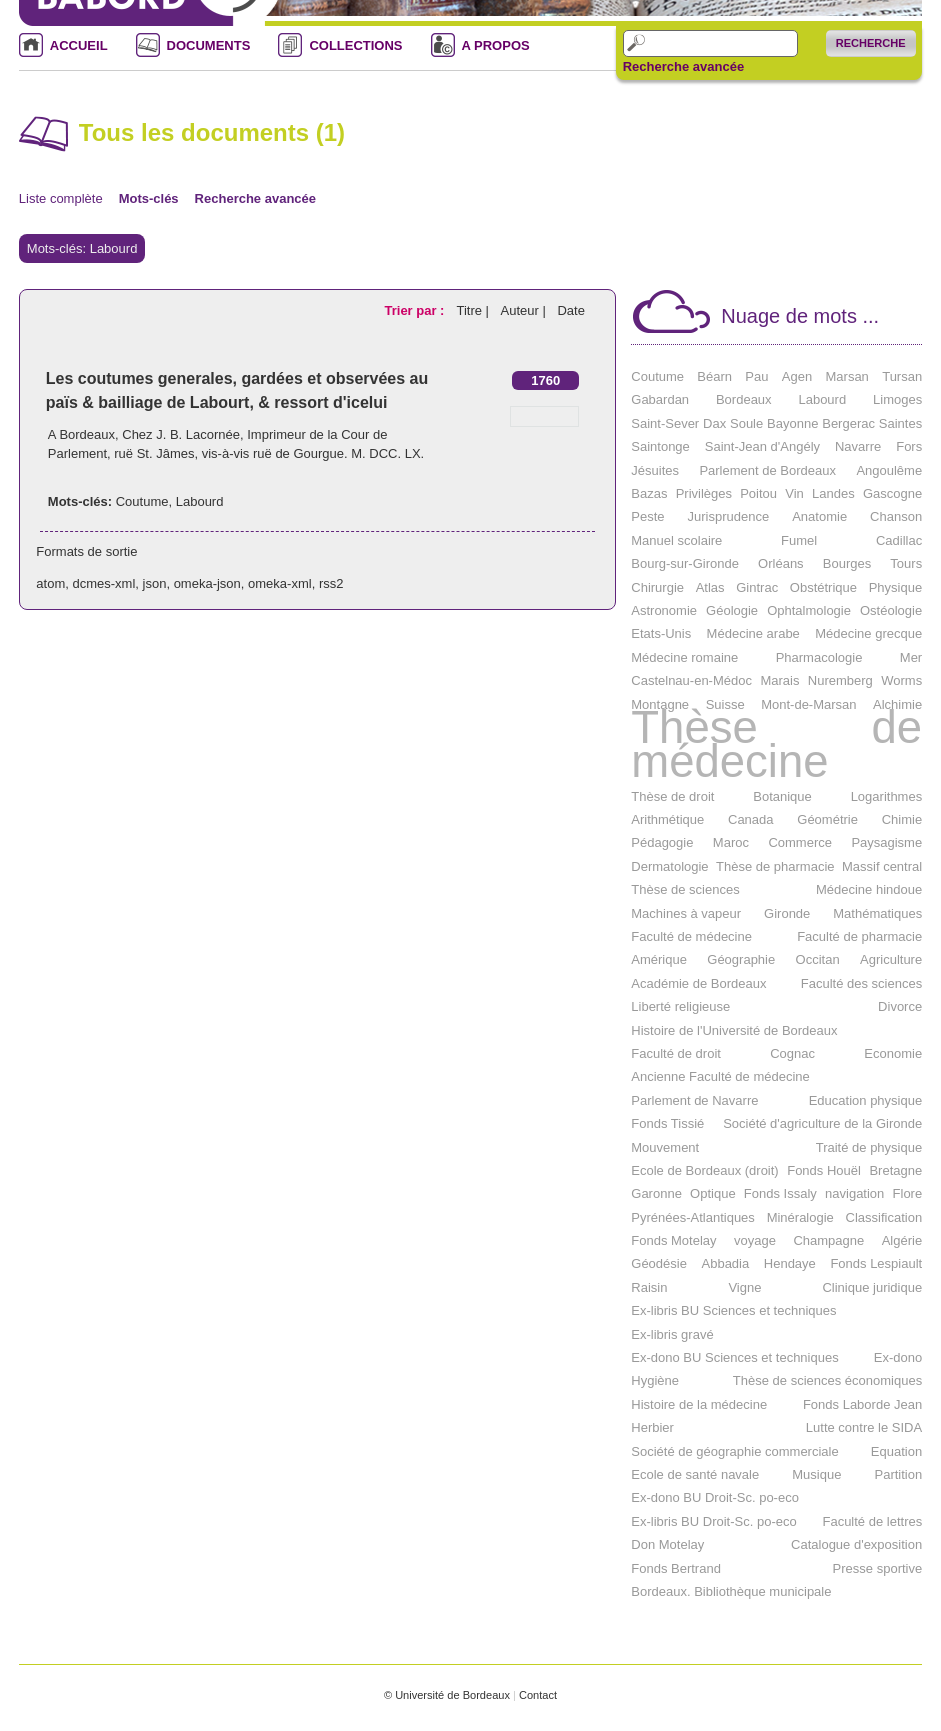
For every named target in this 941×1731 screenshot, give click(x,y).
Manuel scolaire (676, 540)
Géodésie (659, 1263)
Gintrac (757, 587)
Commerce (800, 842)
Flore (908, 1193)
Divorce (900, 1006)
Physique (895, 587)
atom (50, 583)
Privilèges (704, 493)
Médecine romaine (684, 657)
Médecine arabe (753, 633)
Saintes (900, 423)
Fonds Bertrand (676, 1568)
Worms (901, 680)
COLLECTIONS (355, 45)
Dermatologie (669, 866)
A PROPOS (496, 45)
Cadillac (899, 540)
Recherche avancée (683, 67)
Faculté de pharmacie (859, 936)
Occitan (818, 959)
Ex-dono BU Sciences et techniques (734, 1357)
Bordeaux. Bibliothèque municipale (731, 1591)
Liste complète (61, 198)
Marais (779, 680)
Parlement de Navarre (694, 1100)
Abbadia (726, 1263)
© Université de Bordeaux (447, 1695)
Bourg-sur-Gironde (685, 563)
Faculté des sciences (861, 983)
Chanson (896, 516)
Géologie (732, 610)
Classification (884, 1217)
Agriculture (891, 959)
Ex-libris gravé (672, 1334)
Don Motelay (667, 1544)
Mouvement (665, 1147)
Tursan (902, 376)
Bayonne (792, 423)
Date (570, 310)
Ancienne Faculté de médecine (720, 1076)
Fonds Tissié (667, 1123)
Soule (746, 423)
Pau (756, 376)
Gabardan (660, 399)
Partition (898, 1474)
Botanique (782, 796)
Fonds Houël (824, 1170)
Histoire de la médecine (699, 1404)
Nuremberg (840, 680)
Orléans (781, 563)
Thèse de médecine (776, 744)
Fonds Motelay (673, 1240)
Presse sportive (878, 1568)
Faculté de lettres (872, 1521)
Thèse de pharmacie (775, 866)
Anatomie (819, 516)
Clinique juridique (872, 1287)
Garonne (656, 1193)
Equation (896, 1451)
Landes (833, 493)
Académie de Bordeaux (698, 983)
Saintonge (660, 446)
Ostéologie (891, 610)
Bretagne (895, 1170)
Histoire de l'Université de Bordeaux (734, 1030)
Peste (647, 516)
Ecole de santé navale (695, 1474)
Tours (906, 563)
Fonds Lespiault (876, 1263)
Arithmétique (667, 819)
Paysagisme (886, 842)
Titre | (474, 310)
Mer (911, 657)
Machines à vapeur (686, 913)
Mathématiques (877, 913)
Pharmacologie (819, 657)
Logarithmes (887, 796)
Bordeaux (744, 399)
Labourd (200, 501)
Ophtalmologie (809, 610)
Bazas (649, 493)
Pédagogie (662, 842)
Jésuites (655, 470)
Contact (538, 1695)
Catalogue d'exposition (856, 1544)
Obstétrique (823, 587)
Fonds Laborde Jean (862, 1404)
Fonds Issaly (780, 1193)
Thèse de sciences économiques (827, 1380)
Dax (714, 423)
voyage (755, 1240)
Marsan (847, 376)
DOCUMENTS (209, 45)
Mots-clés (149, 198)
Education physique (865, 1100)
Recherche (871, 43)
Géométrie (827, 819)
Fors (909, 446)
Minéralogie (800, 1217)
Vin (794, 493)
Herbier (652, 1427)
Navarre (858, 446)
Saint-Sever (665, 423)
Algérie (902, 1240)
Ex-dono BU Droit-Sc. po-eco (715, 1497)
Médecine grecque (868, 633)
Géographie (741, 959)
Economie (893, 1053)
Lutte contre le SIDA (864, 1427)
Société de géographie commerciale (734, 1451)
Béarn (714, 376)
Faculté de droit (676, 1053)
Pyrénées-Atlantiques (693, 1217)
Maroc (731, 842)
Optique (713, 1193)
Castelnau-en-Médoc (691, 680)
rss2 (331, 583)
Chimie (902, 819)
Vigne (744, 1287)
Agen (797, 376)
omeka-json (207, 583)
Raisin (649, 1287)
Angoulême (889, 470)
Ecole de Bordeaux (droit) (704, 1170)
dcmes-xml (103, 583)
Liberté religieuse (680, 1006)
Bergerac (848, 423)
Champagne (828, 1240)
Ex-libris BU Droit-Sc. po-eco (713, 1521)
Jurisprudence (729, 516)
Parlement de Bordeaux (767, 470)
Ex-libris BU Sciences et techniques (733, 1310)
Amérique (659, 959)
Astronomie (664, 610)
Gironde (787, 913)
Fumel (799, 540)
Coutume (142, 501)
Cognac (792, 1053)
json (155, 583)
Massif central (882, 866)
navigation (854, 1193)
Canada (751, 819)
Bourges (847, 563)
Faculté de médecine (691, 936)
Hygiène (655, 1380)
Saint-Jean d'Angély (762, 446)
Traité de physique (869, 1147)
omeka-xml (280, 583)
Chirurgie (657, 587)
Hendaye (790, 1263)
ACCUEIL (79, 45)
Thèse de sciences (685, 889)
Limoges (897, 399)
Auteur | (525, 310)
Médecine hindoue (869, 889)
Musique (816, 1474)
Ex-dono (898, 1357)
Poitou (758, 493)
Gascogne (892, 493)
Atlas (710, 587)
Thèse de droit (672, 796)
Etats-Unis (661, 633)
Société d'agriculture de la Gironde (822, 1123)
